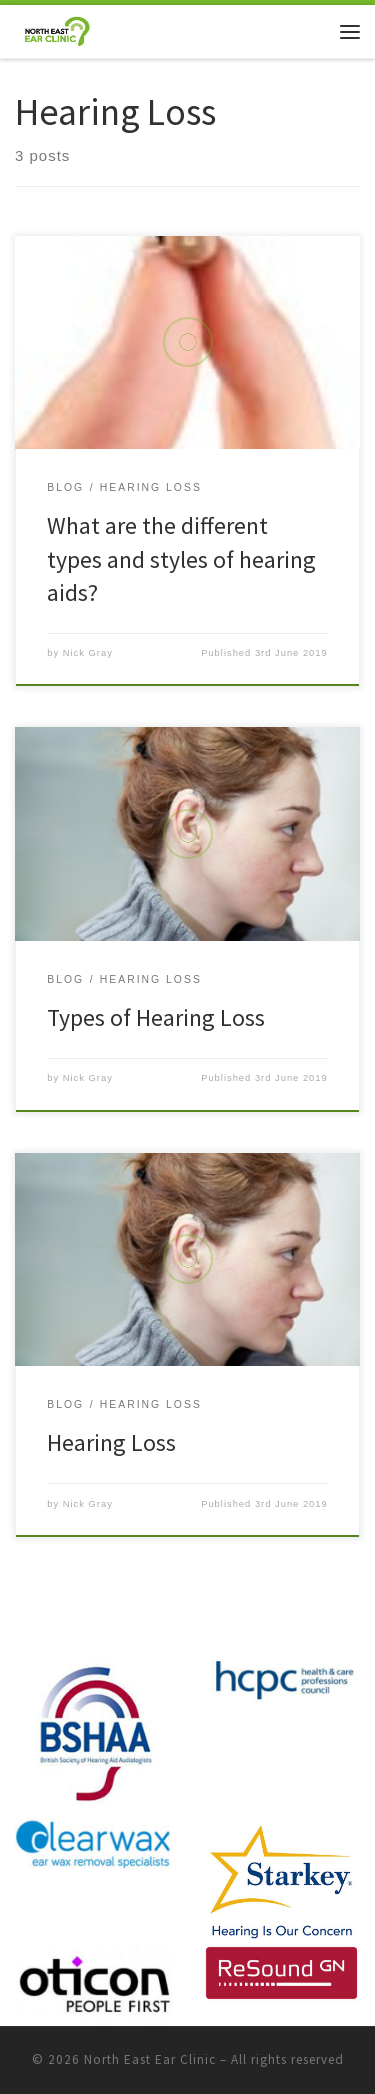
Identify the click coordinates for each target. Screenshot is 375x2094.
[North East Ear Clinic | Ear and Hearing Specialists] (57, 29)
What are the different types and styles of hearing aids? (181, 559)
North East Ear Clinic (150, 2059)
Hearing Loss (111, 1442)
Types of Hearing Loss (156, 1017)
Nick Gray (88, 653)
